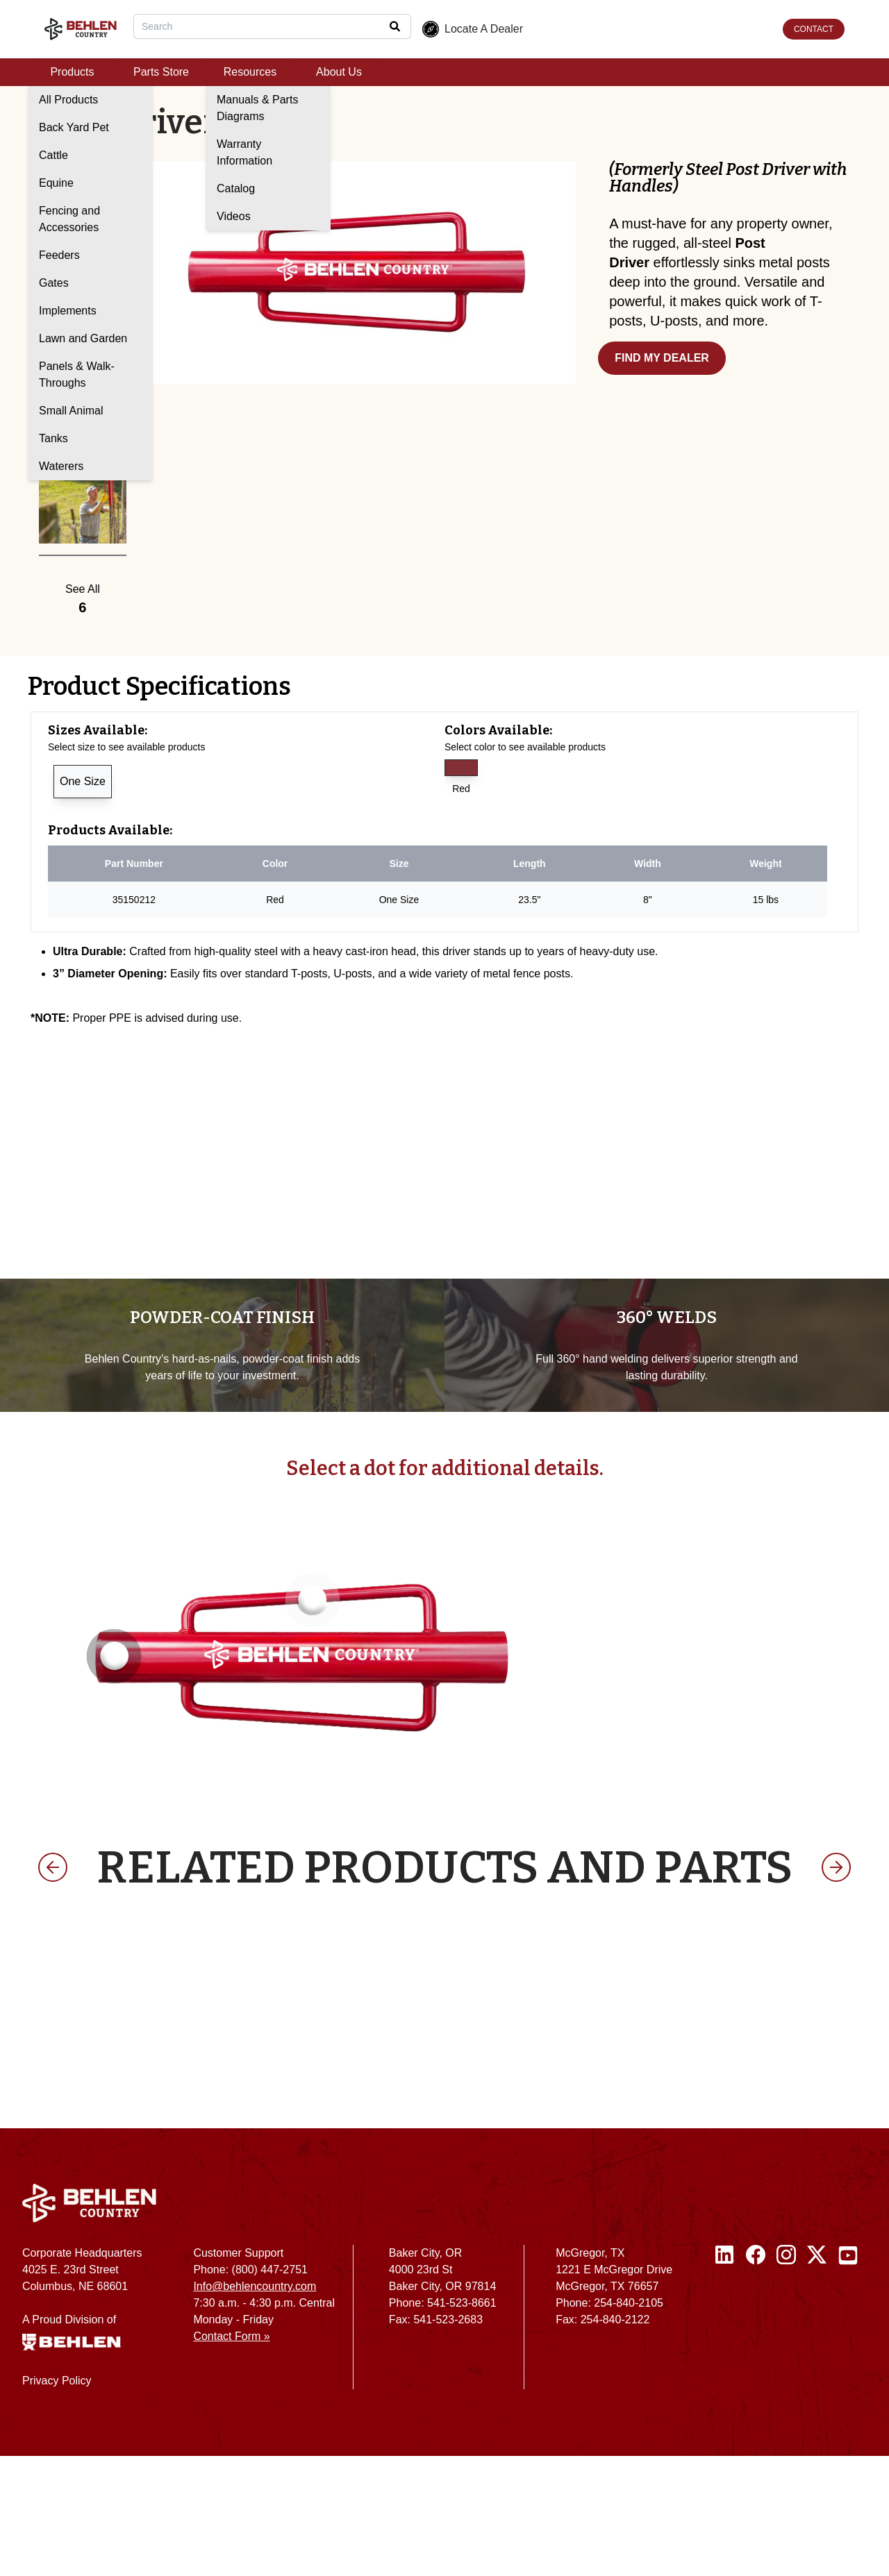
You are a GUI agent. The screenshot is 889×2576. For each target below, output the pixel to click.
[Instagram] (786, 2442)
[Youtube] (848, 2442)
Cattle (53, 155)
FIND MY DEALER (662, 358)
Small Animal (71, 410)
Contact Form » (231, 2456)
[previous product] (52, 1987)
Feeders (59, 255)
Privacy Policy (57, 2501)
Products (72, 72)
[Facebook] (755, 2442)
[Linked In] (725, 2442)
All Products (68, 100)
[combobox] (272, 26)
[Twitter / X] (816, 2442)
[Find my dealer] (729, 367)
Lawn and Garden (83, 338)
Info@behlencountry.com (254, 2406)
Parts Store (161, 72)
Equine (56, 183)
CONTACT (813, 29)
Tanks (53, 438)
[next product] (836, 1987)
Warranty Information (244, 152)
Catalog (236, 188)
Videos (234, 216)
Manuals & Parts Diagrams (257, 108)
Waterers (61, 466)
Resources (250, 72)
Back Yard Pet (74, 127)
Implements (68, 311)
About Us (339, 72)
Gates (54, 283)
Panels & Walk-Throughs (77, 374)
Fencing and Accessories (69, 219)
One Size (83, 781)
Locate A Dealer (472, 29)
